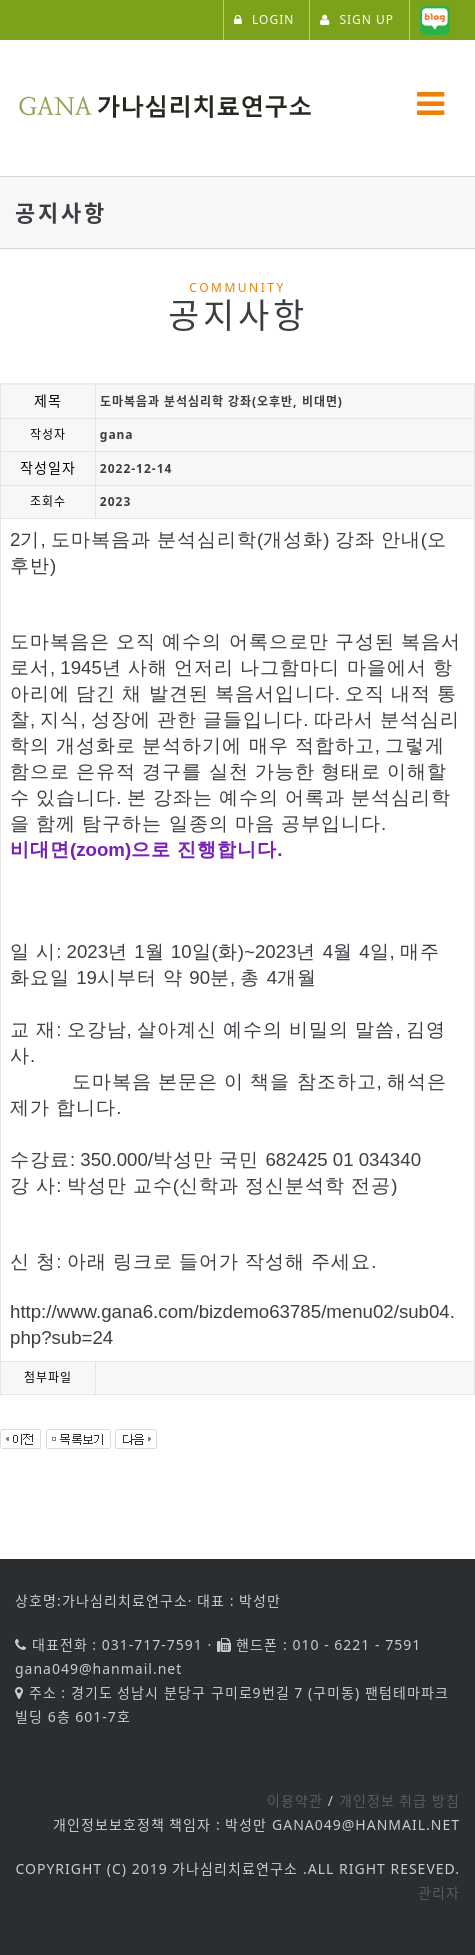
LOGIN (264, 19)
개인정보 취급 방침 (399, 1800)
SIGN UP (357, 19)
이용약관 (295, 1800)
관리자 (439, 1892)
